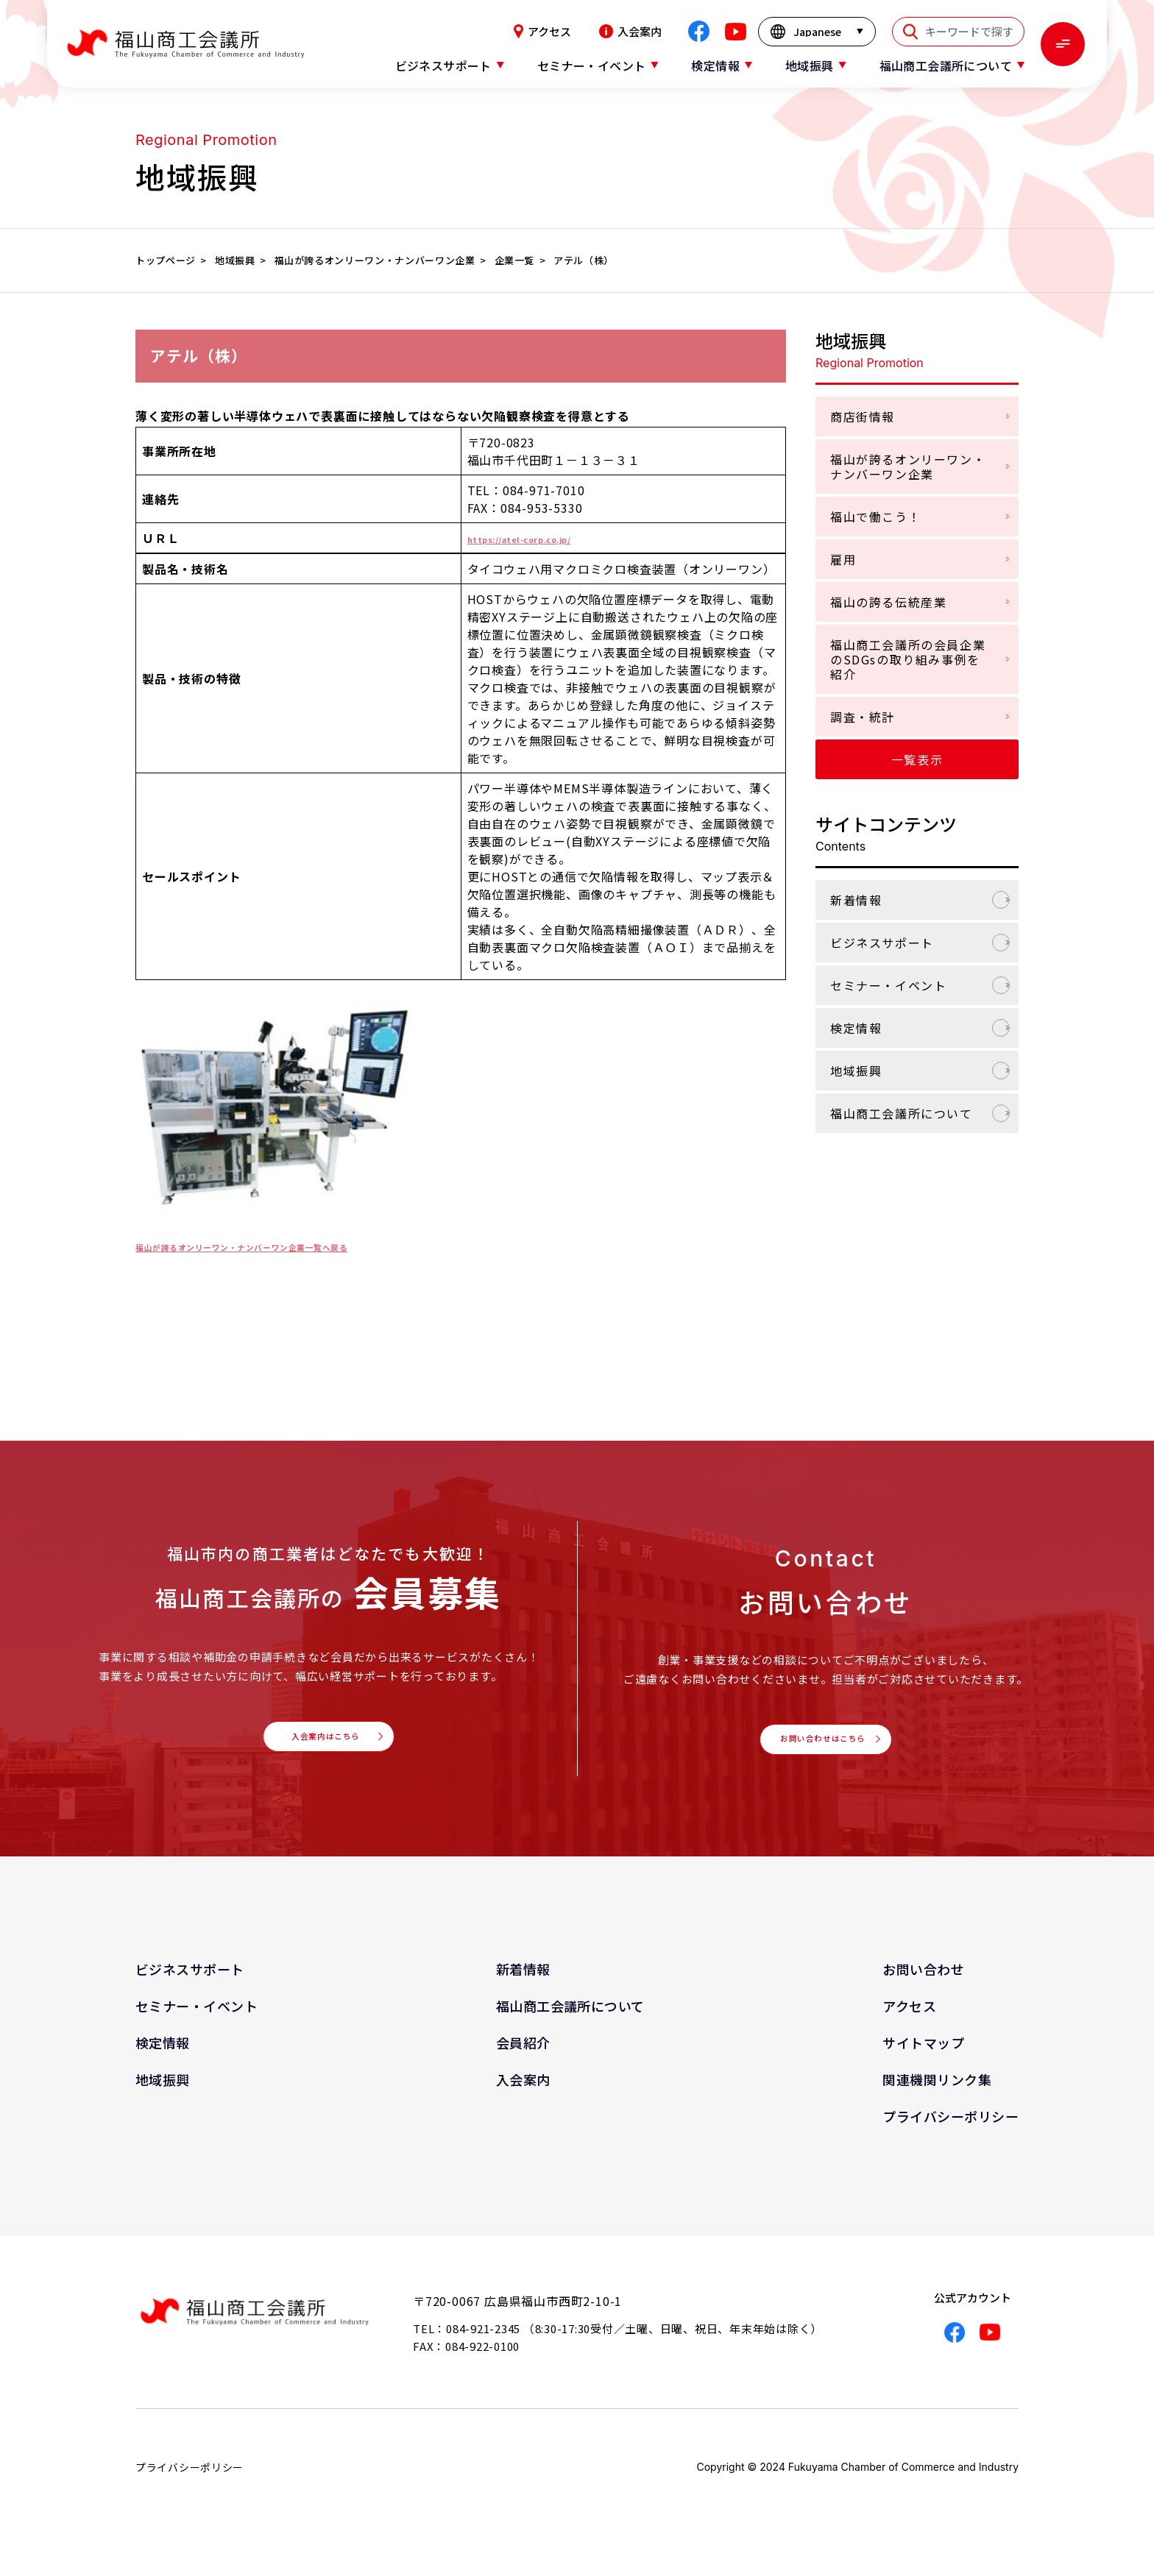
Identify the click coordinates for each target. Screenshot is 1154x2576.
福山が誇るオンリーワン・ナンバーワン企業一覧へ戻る (290, 1246)
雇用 (843, 559)
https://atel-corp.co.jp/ (542, 538)
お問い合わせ (923, 1984)
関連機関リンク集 (936, 2094)
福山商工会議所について (901, 1113)
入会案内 (630, 31)
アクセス (542, 31)
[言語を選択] (817, 32)
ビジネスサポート (882, 942)
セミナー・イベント (888, 985)
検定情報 (856, 1028)
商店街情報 (862, 416)
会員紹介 (523, 2058)
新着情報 (856, 900)
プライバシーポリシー (950, 2131)
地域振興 (856, 1070)
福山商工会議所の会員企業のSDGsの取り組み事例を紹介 (907, 659)
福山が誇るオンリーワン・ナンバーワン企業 (907, 466)
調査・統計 (862, 716)
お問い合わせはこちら (821, 1747)
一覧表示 (917, 759)
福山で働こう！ (875, 516)
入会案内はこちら (324, 1744)
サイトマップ (923, 2058)
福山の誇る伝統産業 (888, 602)
